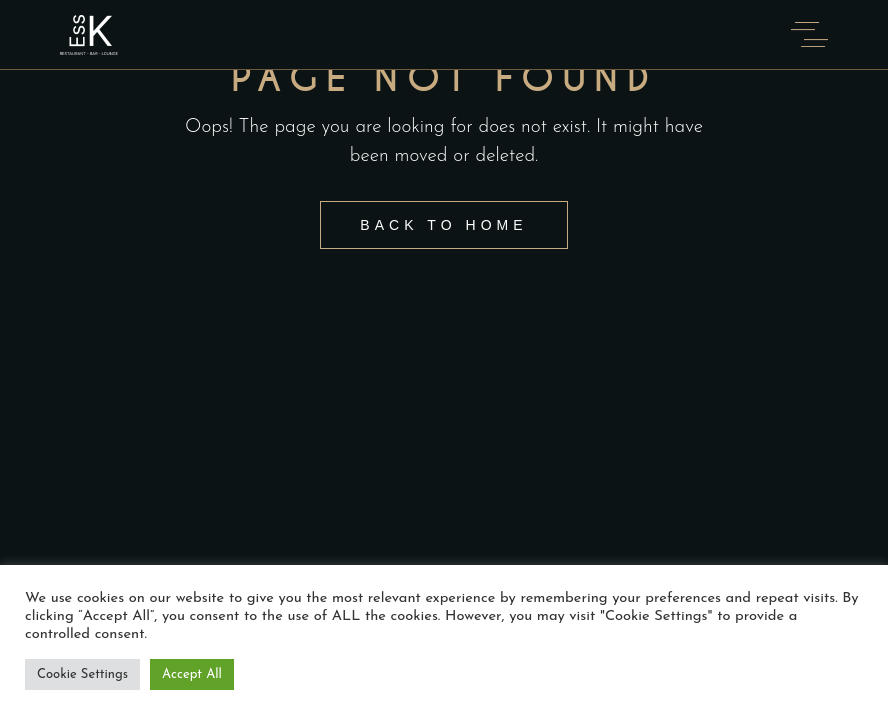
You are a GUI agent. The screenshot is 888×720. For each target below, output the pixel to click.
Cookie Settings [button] (82, 674)
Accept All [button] (192, 674)
